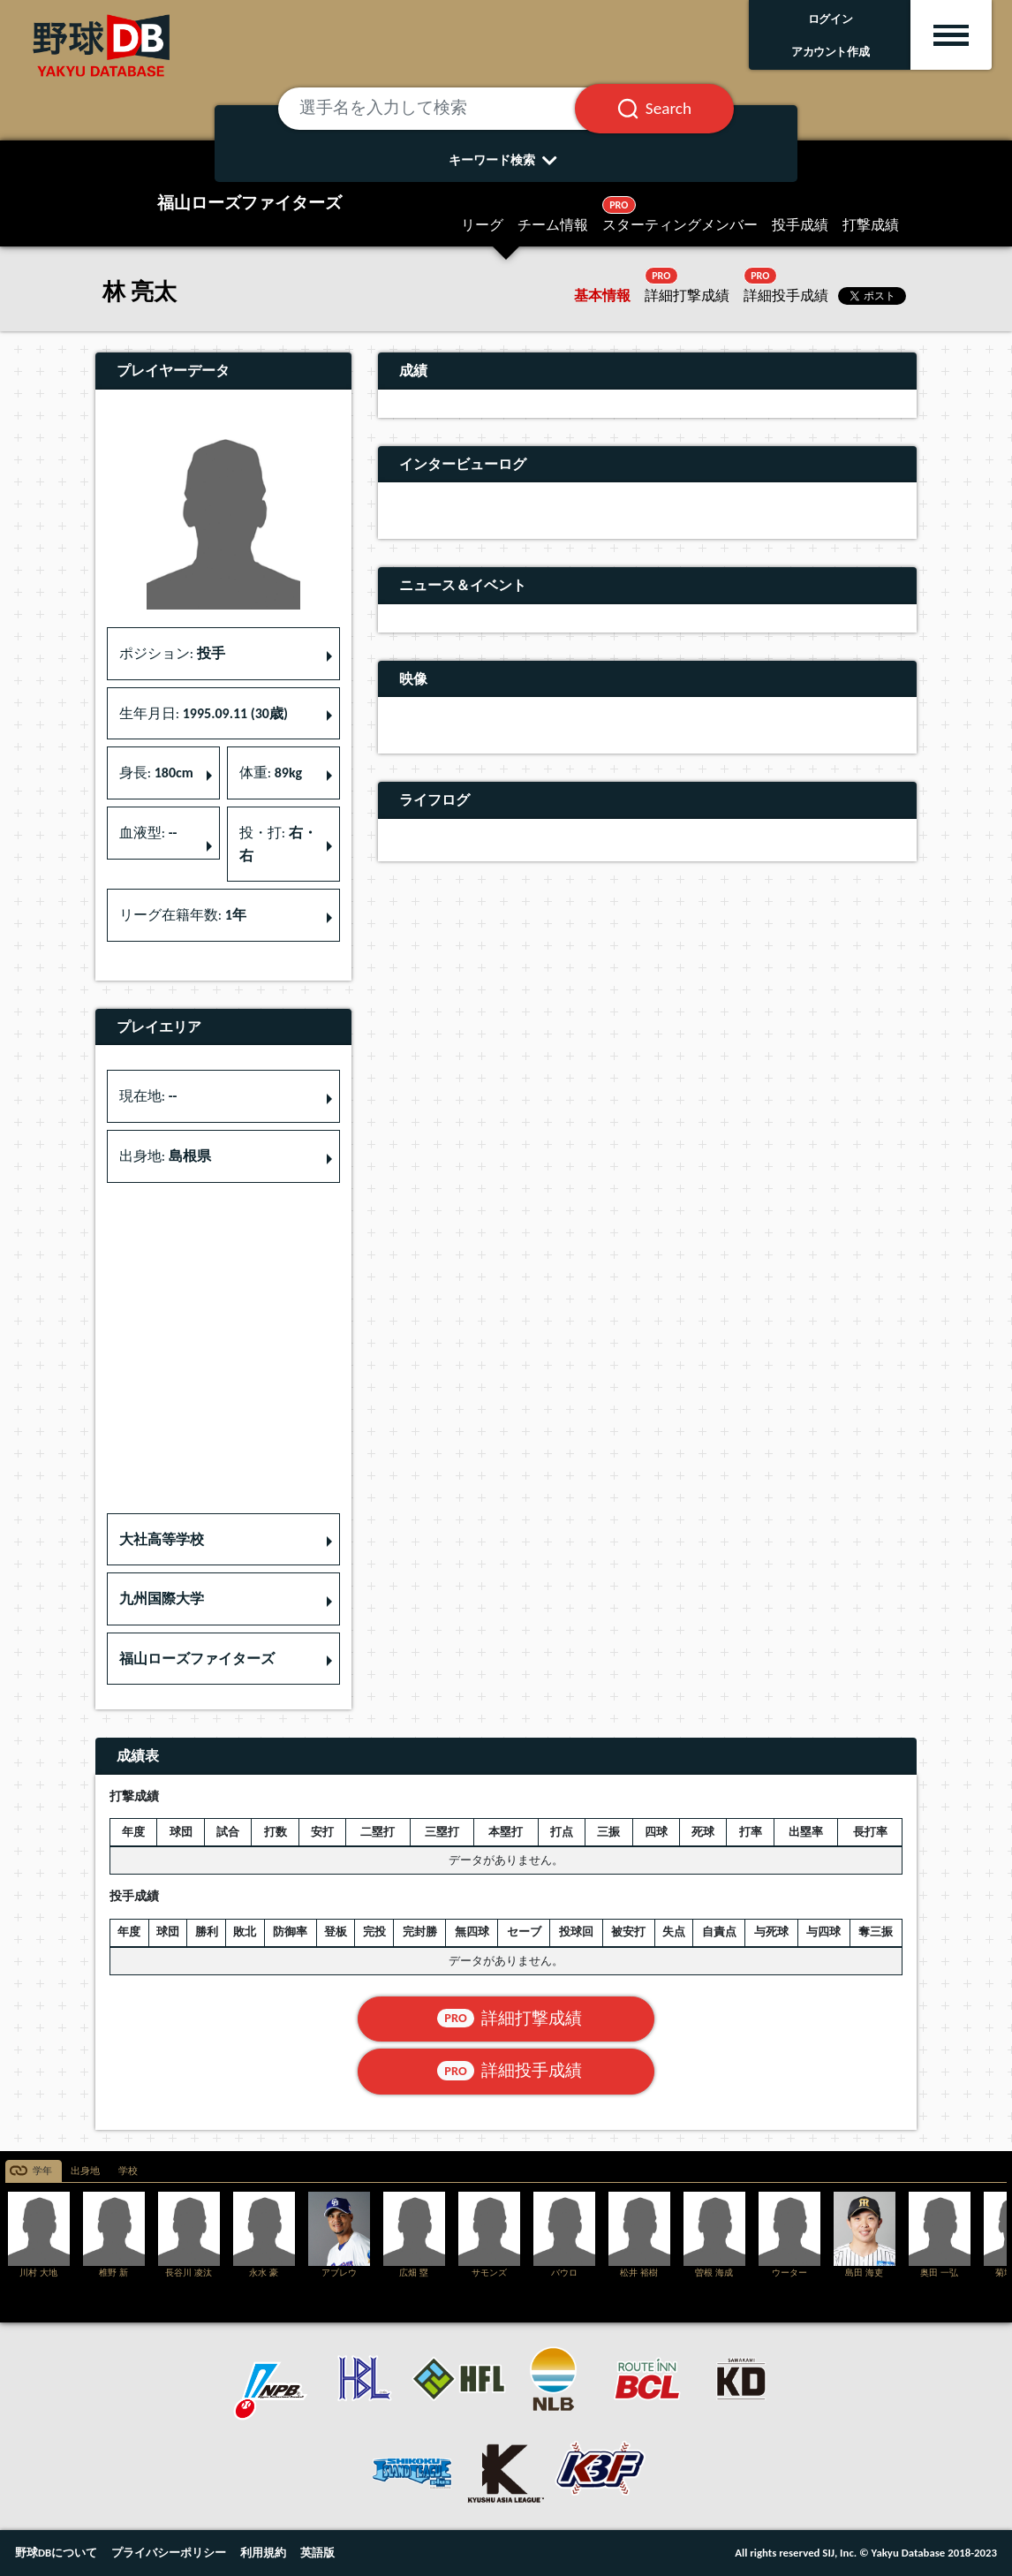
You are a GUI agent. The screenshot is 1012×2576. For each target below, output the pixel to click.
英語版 (317, 2552)
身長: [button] (156, 772)
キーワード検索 (506, 160)
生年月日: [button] (203, 713)
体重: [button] (270, 772)
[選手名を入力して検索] (448, 108)
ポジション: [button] (172, 653)
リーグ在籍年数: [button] (182, 914)
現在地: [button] (148, 1095)
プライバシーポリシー (168, 2552)
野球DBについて (56, 2552)
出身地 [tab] (85, 2171)
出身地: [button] (165, 1156)
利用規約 (263, 2552)
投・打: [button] (278, 844)
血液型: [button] (148, 832)
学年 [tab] (42, 2171)
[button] (223, 1539)
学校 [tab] (128, 2171)
